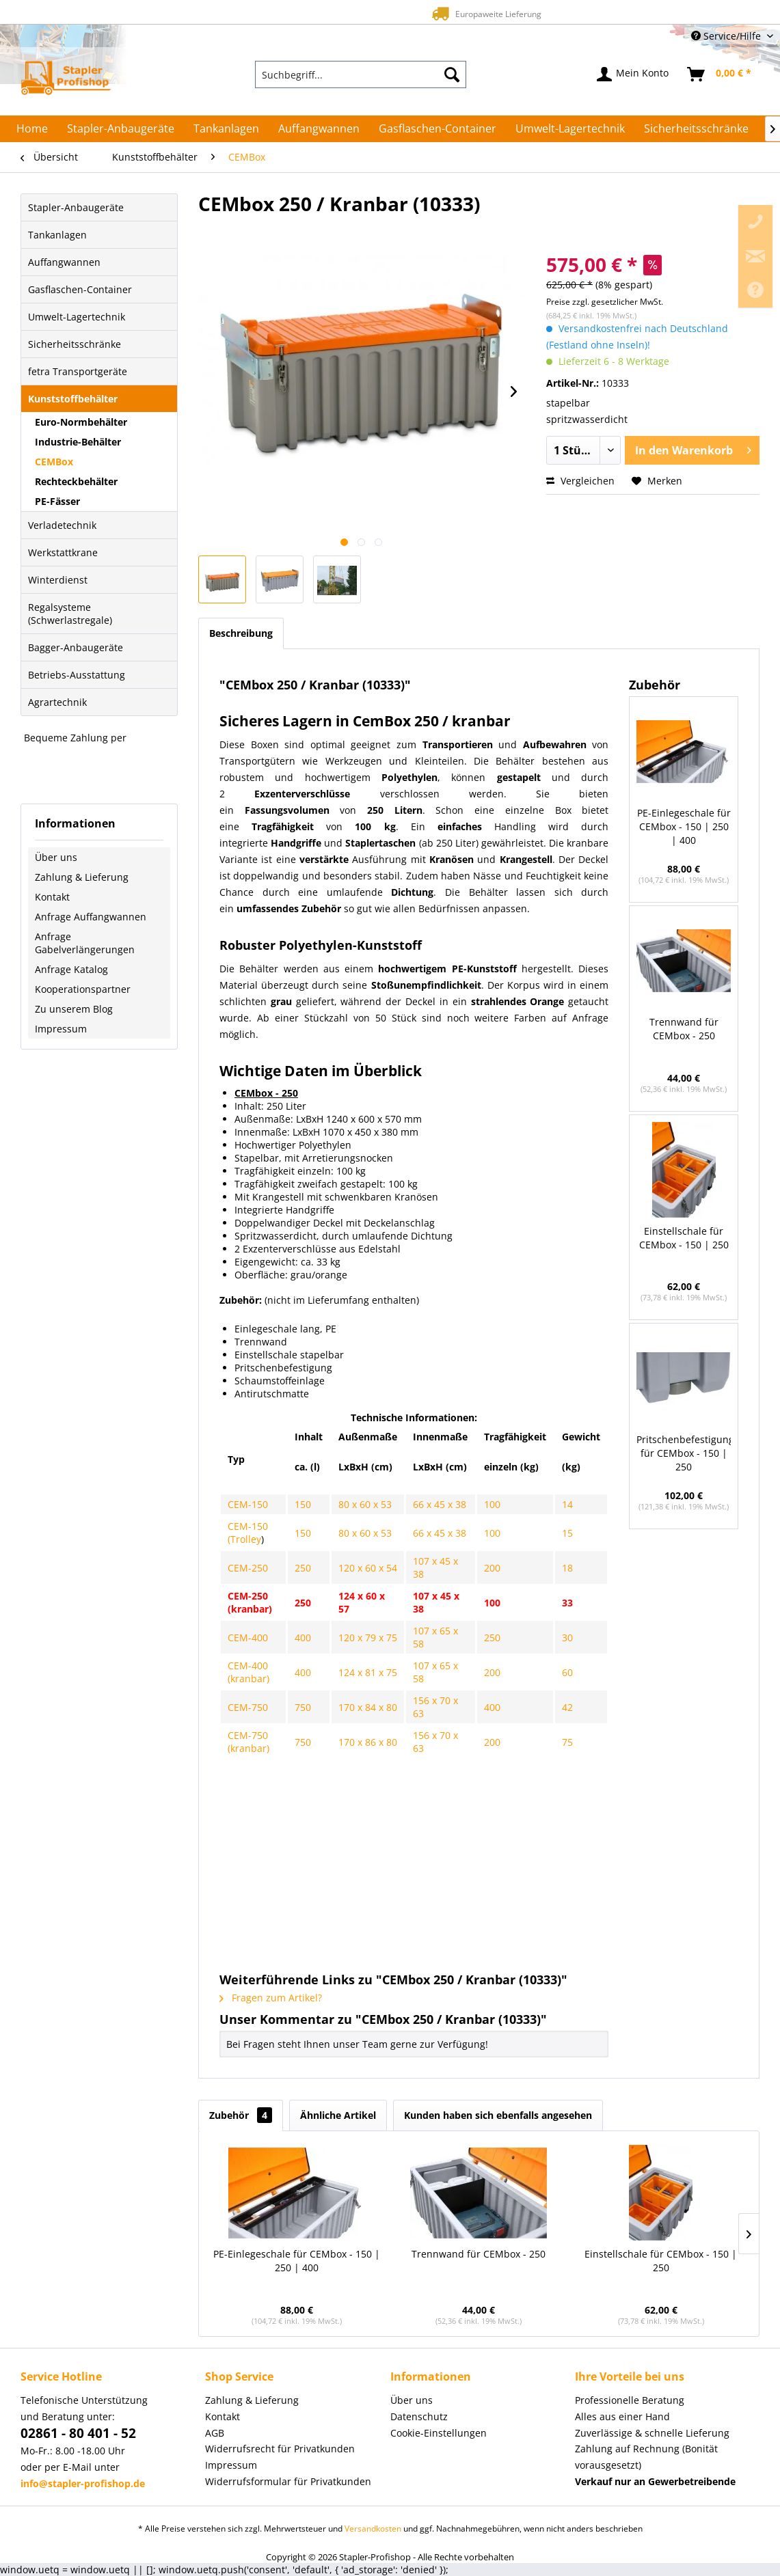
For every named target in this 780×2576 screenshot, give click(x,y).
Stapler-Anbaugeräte (76, 207)
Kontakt (52, 896)
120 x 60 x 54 (367, 1567)
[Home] (32, 128)
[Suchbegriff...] (360, 74)
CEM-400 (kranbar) (248, 1672)
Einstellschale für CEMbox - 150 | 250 (684, 1237)
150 (303, 1504)
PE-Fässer (57, 501)
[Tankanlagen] (226, 128)
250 (303, 1567)
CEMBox (54, 461)
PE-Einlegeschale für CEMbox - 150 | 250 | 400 (684, 826)
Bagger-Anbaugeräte (75, 647)
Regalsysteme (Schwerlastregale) (70, 614)
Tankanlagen (57, 234)
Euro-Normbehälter (81, 421)
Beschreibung (241, 633)
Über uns (56, 857)
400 (303, 1637)
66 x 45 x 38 (439, 1504)
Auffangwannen (64, 262)
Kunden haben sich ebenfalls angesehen (498, 2115)
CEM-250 (248, 1567)
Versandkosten (373, 2528)
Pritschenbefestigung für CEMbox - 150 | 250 (683, 1453)
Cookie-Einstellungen (438, 2432)
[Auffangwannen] (319, 128)
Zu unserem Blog (74, 1008)
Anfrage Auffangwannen (90, 916)
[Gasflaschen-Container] (437, 128)
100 (492, 1504)
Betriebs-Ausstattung (76, 674)
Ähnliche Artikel (338, 2115)
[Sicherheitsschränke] (696, 128)
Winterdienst (58, 579)
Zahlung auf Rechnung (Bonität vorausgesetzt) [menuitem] (646, 2456)
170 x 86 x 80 (367, 1742)
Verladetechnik (62, 525)
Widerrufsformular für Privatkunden (288, 2481)
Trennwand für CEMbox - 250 (683, 1028)
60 (567, 1672)
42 (567, 1707)
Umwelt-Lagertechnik (76, 316)
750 (303, 1707)
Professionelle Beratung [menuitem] (629, 2400)
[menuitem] (360, 74)
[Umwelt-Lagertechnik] (570, 128)
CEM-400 (248, 1637)
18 (567, 1567)
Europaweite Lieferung (366, 13)
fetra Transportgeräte (77, 371)
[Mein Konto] (633, 74)
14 (567, 1504)
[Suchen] (452, 74)
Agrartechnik (57, 702)
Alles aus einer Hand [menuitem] (622, 2416)
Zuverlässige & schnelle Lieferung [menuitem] (652, 2432)
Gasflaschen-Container (80, 289)
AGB (214, 2432)
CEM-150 (248, 1504)
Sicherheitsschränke (74, 344)
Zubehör (240, 2115)
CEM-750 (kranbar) (248, 1742)
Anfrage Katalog (71, 969)
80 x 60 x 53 (365, 1504)
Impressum (61, 1028)
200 (492, 1567)
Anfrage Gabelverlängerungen (85, 943)
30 (567, 1637)
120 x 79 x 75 (367, 1637)
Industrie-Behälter (78, 441)
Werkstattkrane (63, 552)
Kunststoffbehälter (73, 398)
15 (567, 1532)
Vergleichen (580, 480)
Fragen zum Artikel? (270, 1997)
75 (567, 1742)
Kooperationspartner (83, 989)
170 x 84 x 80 (367, 1707)
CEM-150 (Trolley (248, 1533)
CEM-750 (248, 1707)
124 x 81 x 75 (367, 1672)
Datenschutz (419, 2416)
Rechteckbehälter (76, 481)
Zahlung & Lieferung (82, 877)
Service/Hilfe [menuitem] (727, 35)
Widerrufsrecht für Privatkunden (280, 2448)
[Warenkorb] (720, 74)
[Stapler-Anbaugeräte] (120, 128)
